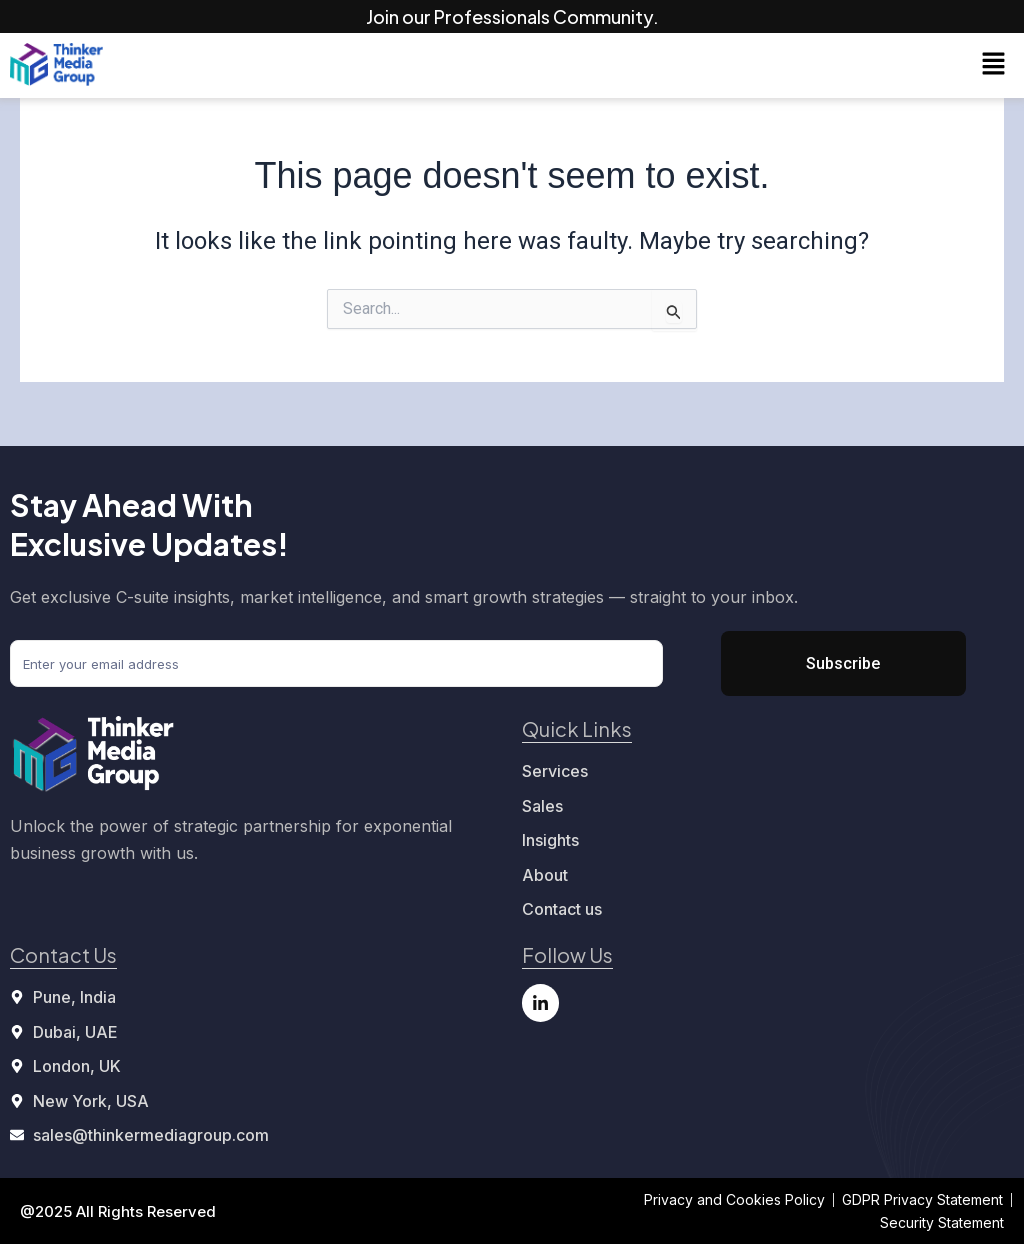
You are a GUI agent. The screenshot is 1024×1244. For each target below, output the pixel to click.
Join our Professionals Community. (512, 16)
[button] (994, 65)
